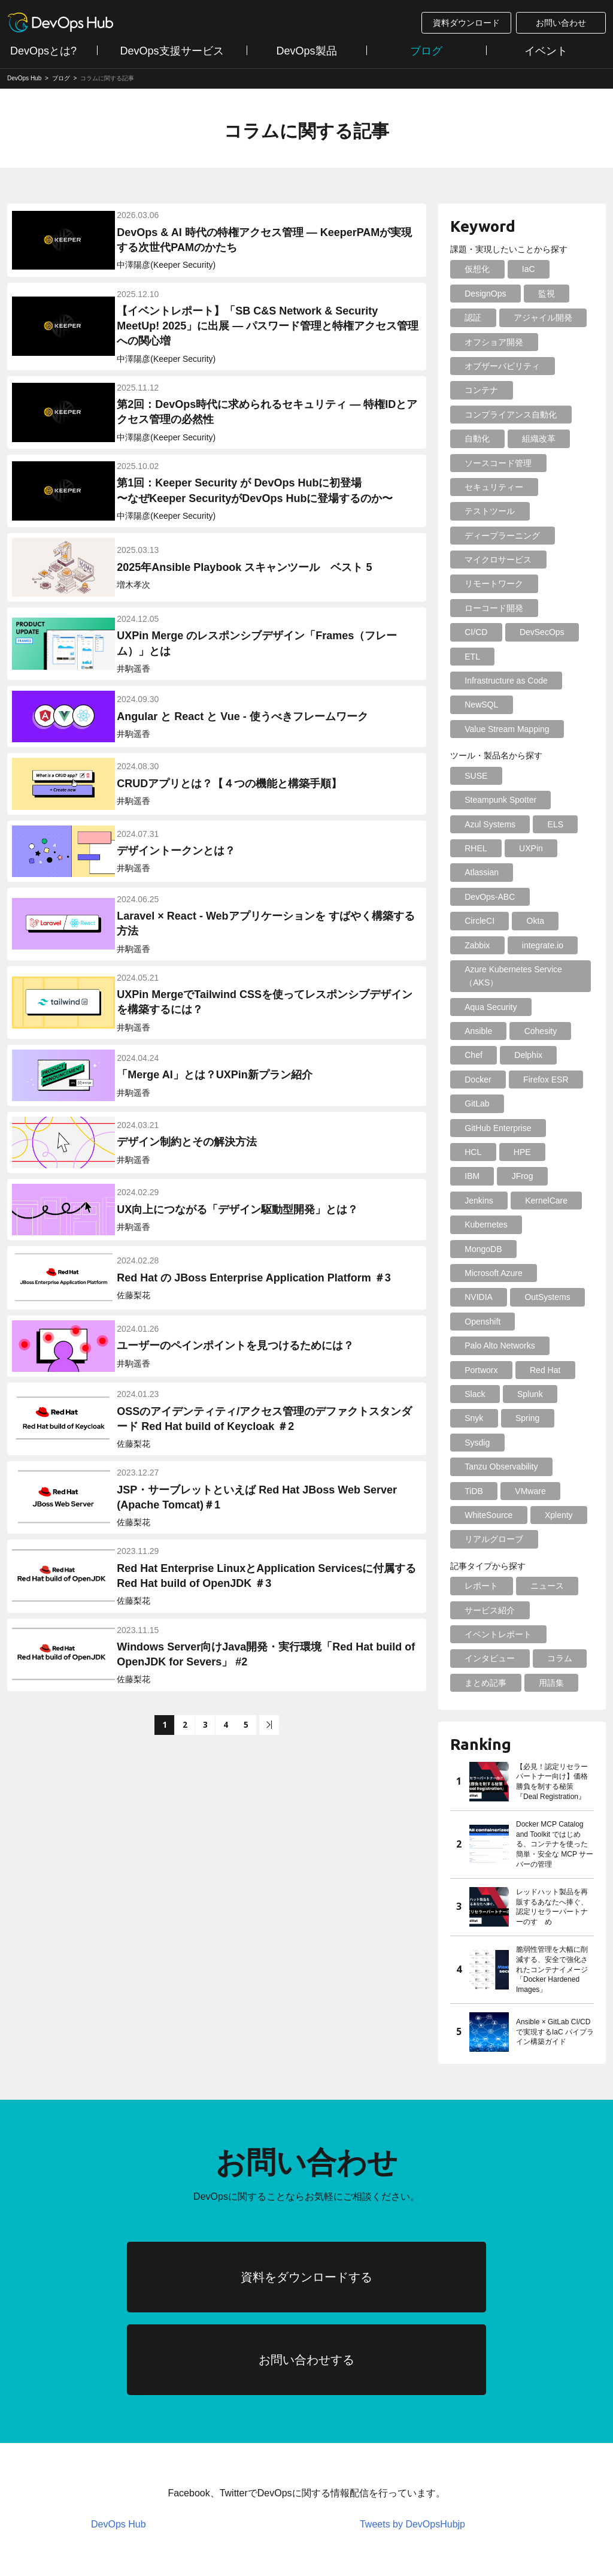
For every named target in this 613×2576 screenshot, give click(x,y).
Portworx (478, 1224)
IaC (520, 269)
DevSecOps (484, 632)
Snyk (471, 1273)
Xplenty (551, 1370)
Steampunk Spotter (498, 776)
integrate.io (535, 897)
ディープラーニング (500, 535)
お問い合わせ (561, 23)
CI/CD (559, 608)
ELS (548, 800)
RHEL (473, 824)
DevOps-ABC (548, 848)
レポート (479, 1441)
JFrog (559, 1079)
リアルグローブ (491, 1394)
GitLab (546, 1031)
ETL (542, 632)
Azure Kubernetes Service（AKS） (511, 927)
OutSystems (485, 1176)
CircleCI (477, 872)
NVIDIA (561, 1152)
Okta (528, 872)
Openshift (552, 1176)
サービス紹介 (487, 1465)
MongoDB (550, 1128)
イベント (546, 51)
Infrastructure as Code (503, 656)
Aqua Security (488, 958)
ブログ (426, 51)
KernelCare (538, 1103)
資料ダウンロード (466, 23)
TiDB (471, 1345)
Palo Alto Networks (497, 1200)
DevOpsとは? (43, 51)
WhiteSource (486, 1370)
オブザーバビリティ (500, 366)
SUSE (473, 751)
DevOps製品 (306, 51)
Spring (520, 1273)
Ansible (555, 958)
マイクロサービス (495, 559)
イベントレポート (495, 1489)
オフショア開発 (491, 342)
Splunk (522, 1249)
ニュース (539, 1441)
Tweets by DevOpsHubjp (412, 2431)
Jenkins (476, 1103)
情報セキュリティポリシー (57, 2510)
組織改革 (531, 438)
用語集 (543, 1537)
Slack (472, 1249)
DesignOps (482, 293)
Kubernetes (483, 1128)
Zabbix (474, 897)
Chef (530, 982)
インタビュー (487, 1513)
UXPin (523, 824)
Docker (530, 1007)
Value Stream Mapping (504, 704)
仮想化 (474, 269)
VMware (523, 1345)
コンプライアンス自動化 (508, 414)
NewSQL (479, 680)
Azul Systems (487, 800)
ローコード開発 (491, 608)
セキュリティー (491, 487)
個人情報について (182, 2510)
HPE (471, 1079)
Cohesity (478, 982)
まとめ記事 (483, 1537)
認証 (470, 317)
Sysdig (474, 1297)
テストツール (487, 511)
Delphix (476, 1007)
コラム (552, 1513)
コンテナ (479, 390)
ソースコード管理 (495, 463)
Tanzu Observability (498, 1321)
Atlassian (479, 848)
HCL (564, 1055)
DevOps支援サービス (171, 51)
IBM (513, 1079)
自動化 (474, 438)
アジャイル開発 (535, 317)
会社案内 (273, 2510)
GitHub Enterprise (495, 1055)
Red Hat (537, 1224)
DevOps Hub (118, 2431)
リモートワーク (491, 583)
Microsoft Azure (491, 1152)
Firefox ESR (484, 1031)
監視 (538, 293)
